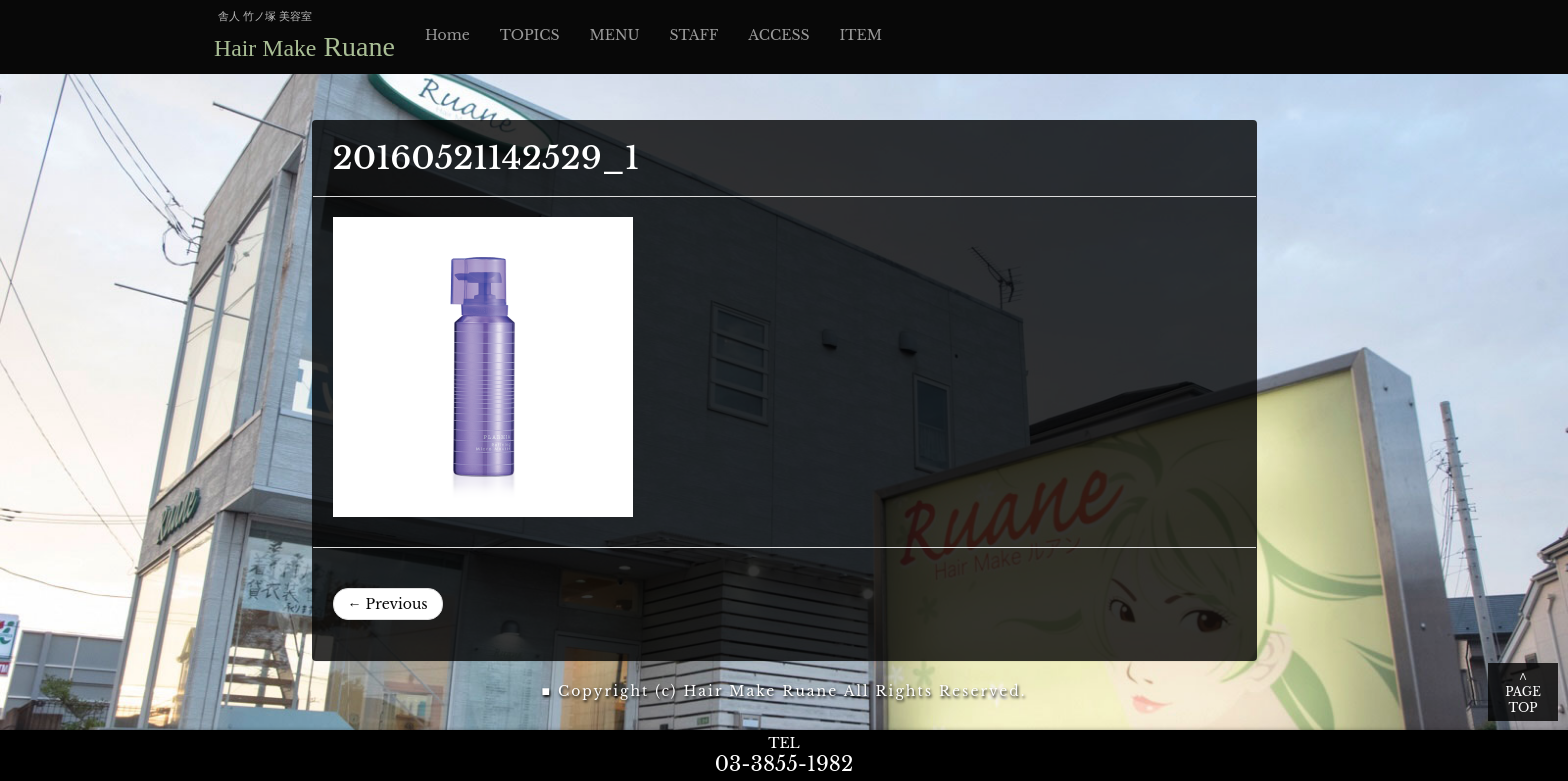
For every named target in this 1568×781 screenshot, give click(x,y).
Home (447, 35)
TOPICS (530, 35)
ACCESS (778, 35)
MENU (614, 35)
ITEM (861, 35)
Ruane (304, 46)
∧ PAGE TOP (1523, 691)
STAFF (694, 35)
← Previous (388, 604)
